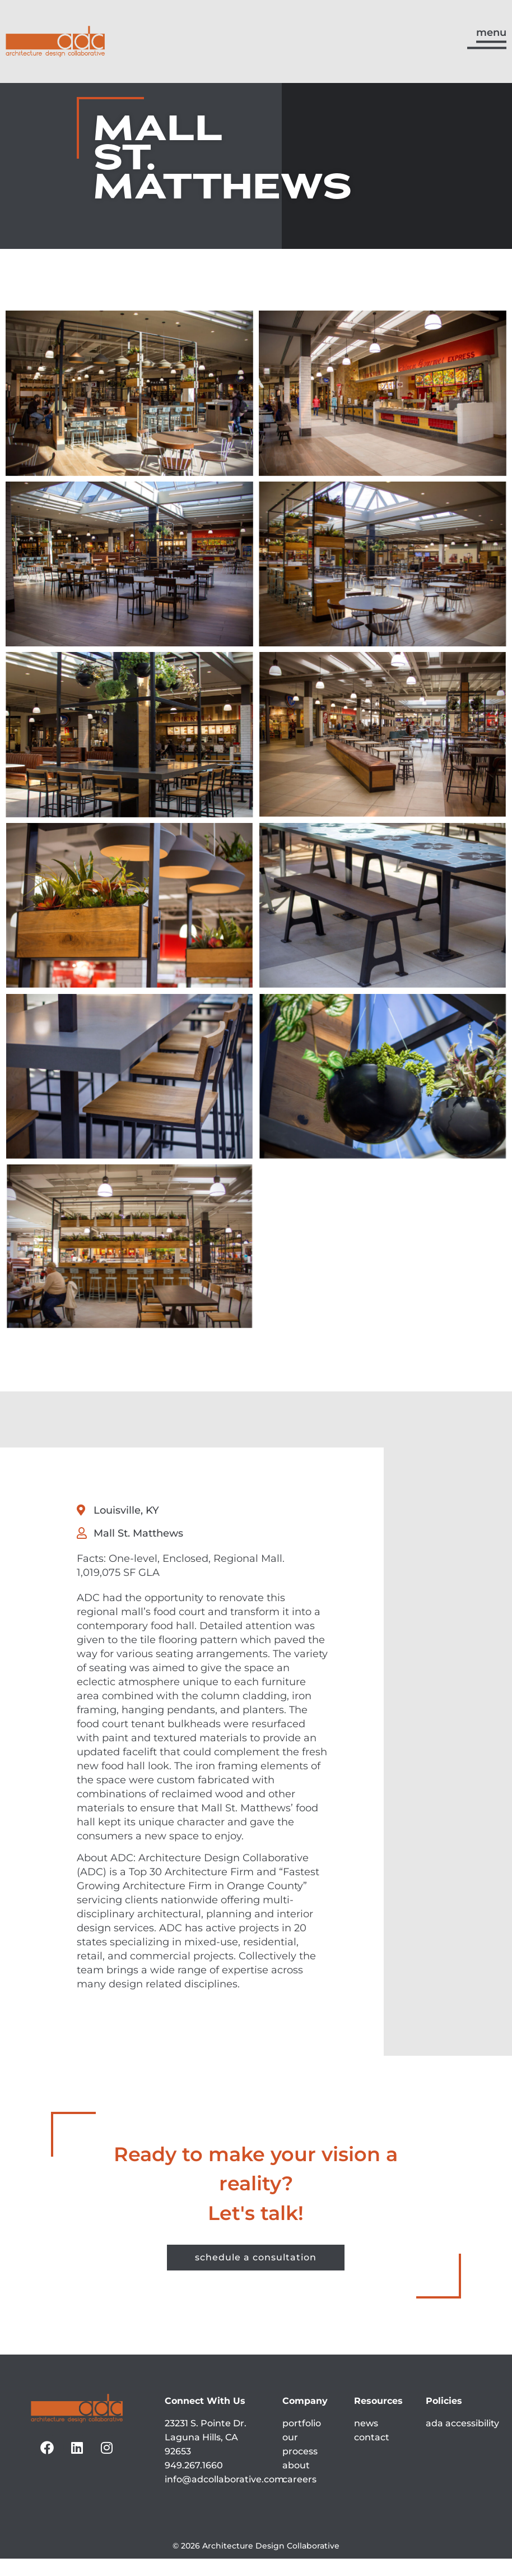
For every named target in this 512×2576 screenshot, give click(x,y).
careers (299, 2496)
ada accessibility (462, 2440)
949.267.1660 (194, 2482)
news (366, 2440)
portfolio (301, 2440)
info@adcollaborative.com (224, 2496)
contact (371, 2454)
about (296, 2482)
